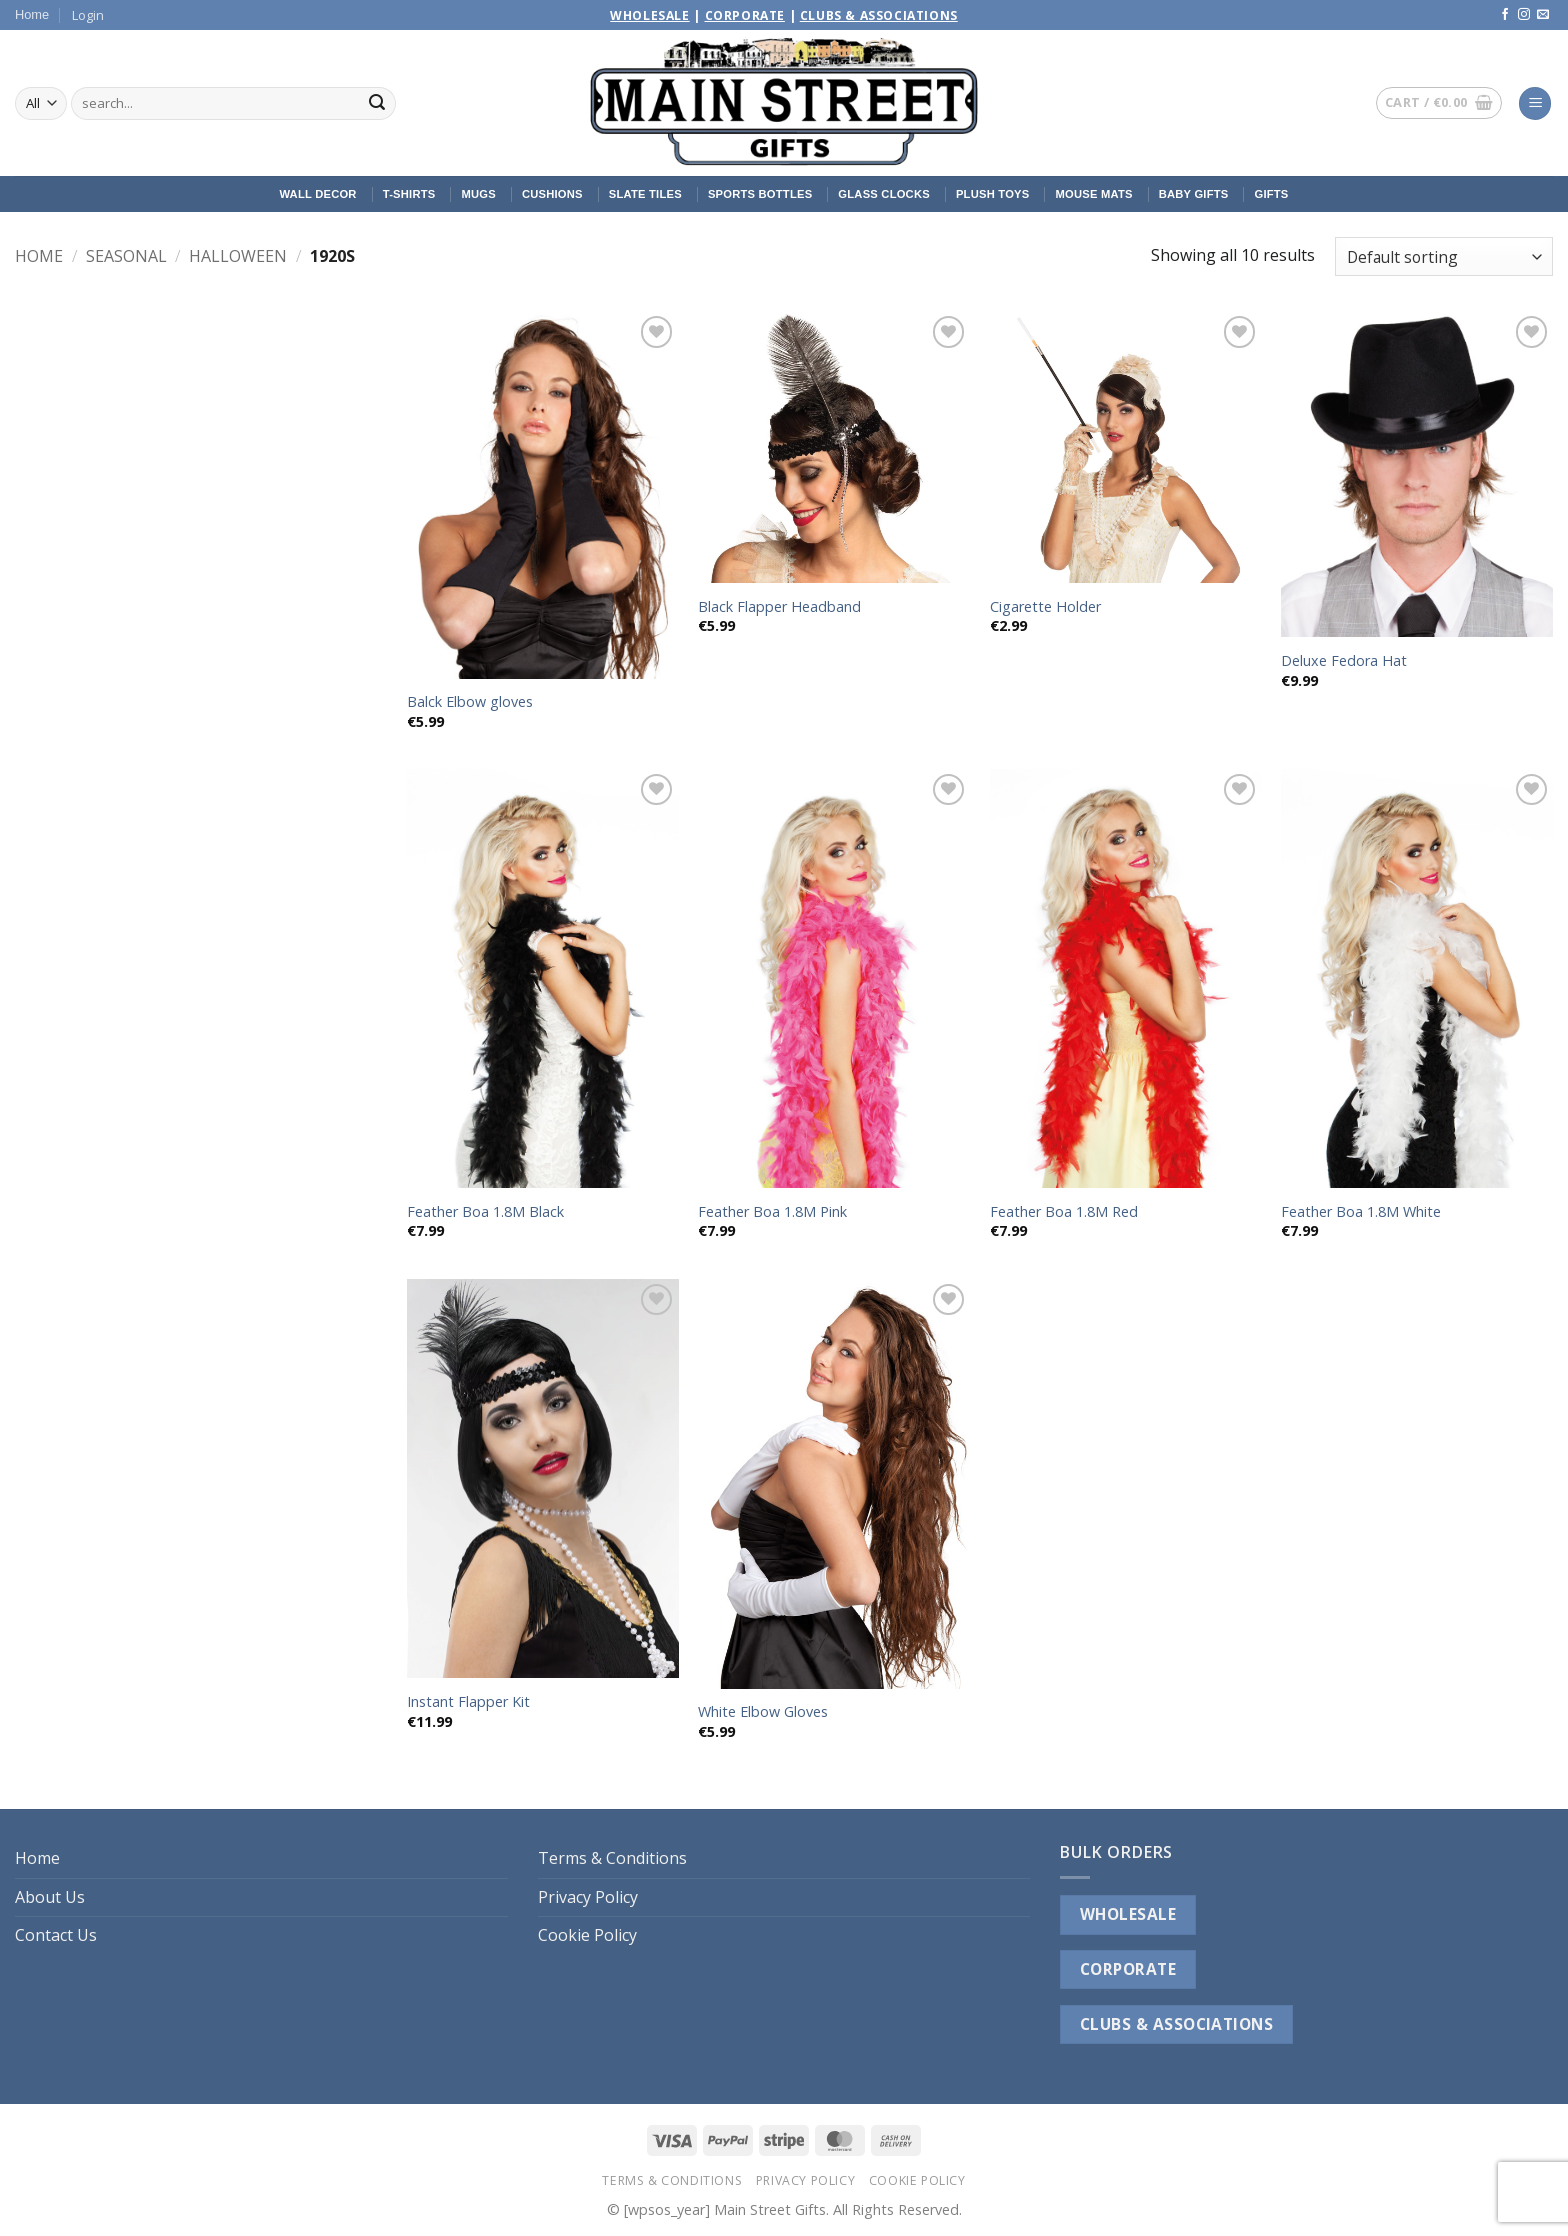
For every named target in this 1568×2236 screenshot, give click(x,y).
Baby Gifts (1194, 194)
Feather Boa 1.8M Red (1064, 1212)
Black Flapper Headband (779, 607)
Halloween (238, 256)
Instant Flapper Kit (468, 1702)
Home (32, 14)
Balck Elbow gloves (470, 702)
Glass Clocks (884, 194)
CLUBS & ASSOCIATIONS (1176, 2024)
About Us (50, 1897)
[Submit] (377, 104)
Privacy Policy (588, 1897)
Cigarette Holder (1045, 607)
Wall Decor (317, 194)
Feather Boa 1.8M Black (485, 1212)
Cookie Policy (587, 1935)
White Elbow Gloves (763, 1712)
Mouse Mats (1093, 194)
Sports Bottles (760, 194)
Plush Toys (993, 194)
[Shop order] (1444, 256)
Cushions (552, 194)
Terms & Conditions (612, 1858)
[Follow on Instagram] (1524, 15)
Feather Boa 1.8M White (1361, 1212)
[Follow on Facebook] (1505, 15)
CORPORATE (1128, 1969)
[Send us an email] (1543, 15)
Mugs (478, 194)
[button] (88, 15)
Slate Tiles (645, 194)
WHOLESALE (1128, 1914)
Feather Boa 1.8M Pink (772, 1212)
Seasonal (126, 256)
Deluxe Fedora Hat (1344, 661)
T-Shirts (409, 194)
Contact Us (56, 1935)
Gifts (1272, 194)
